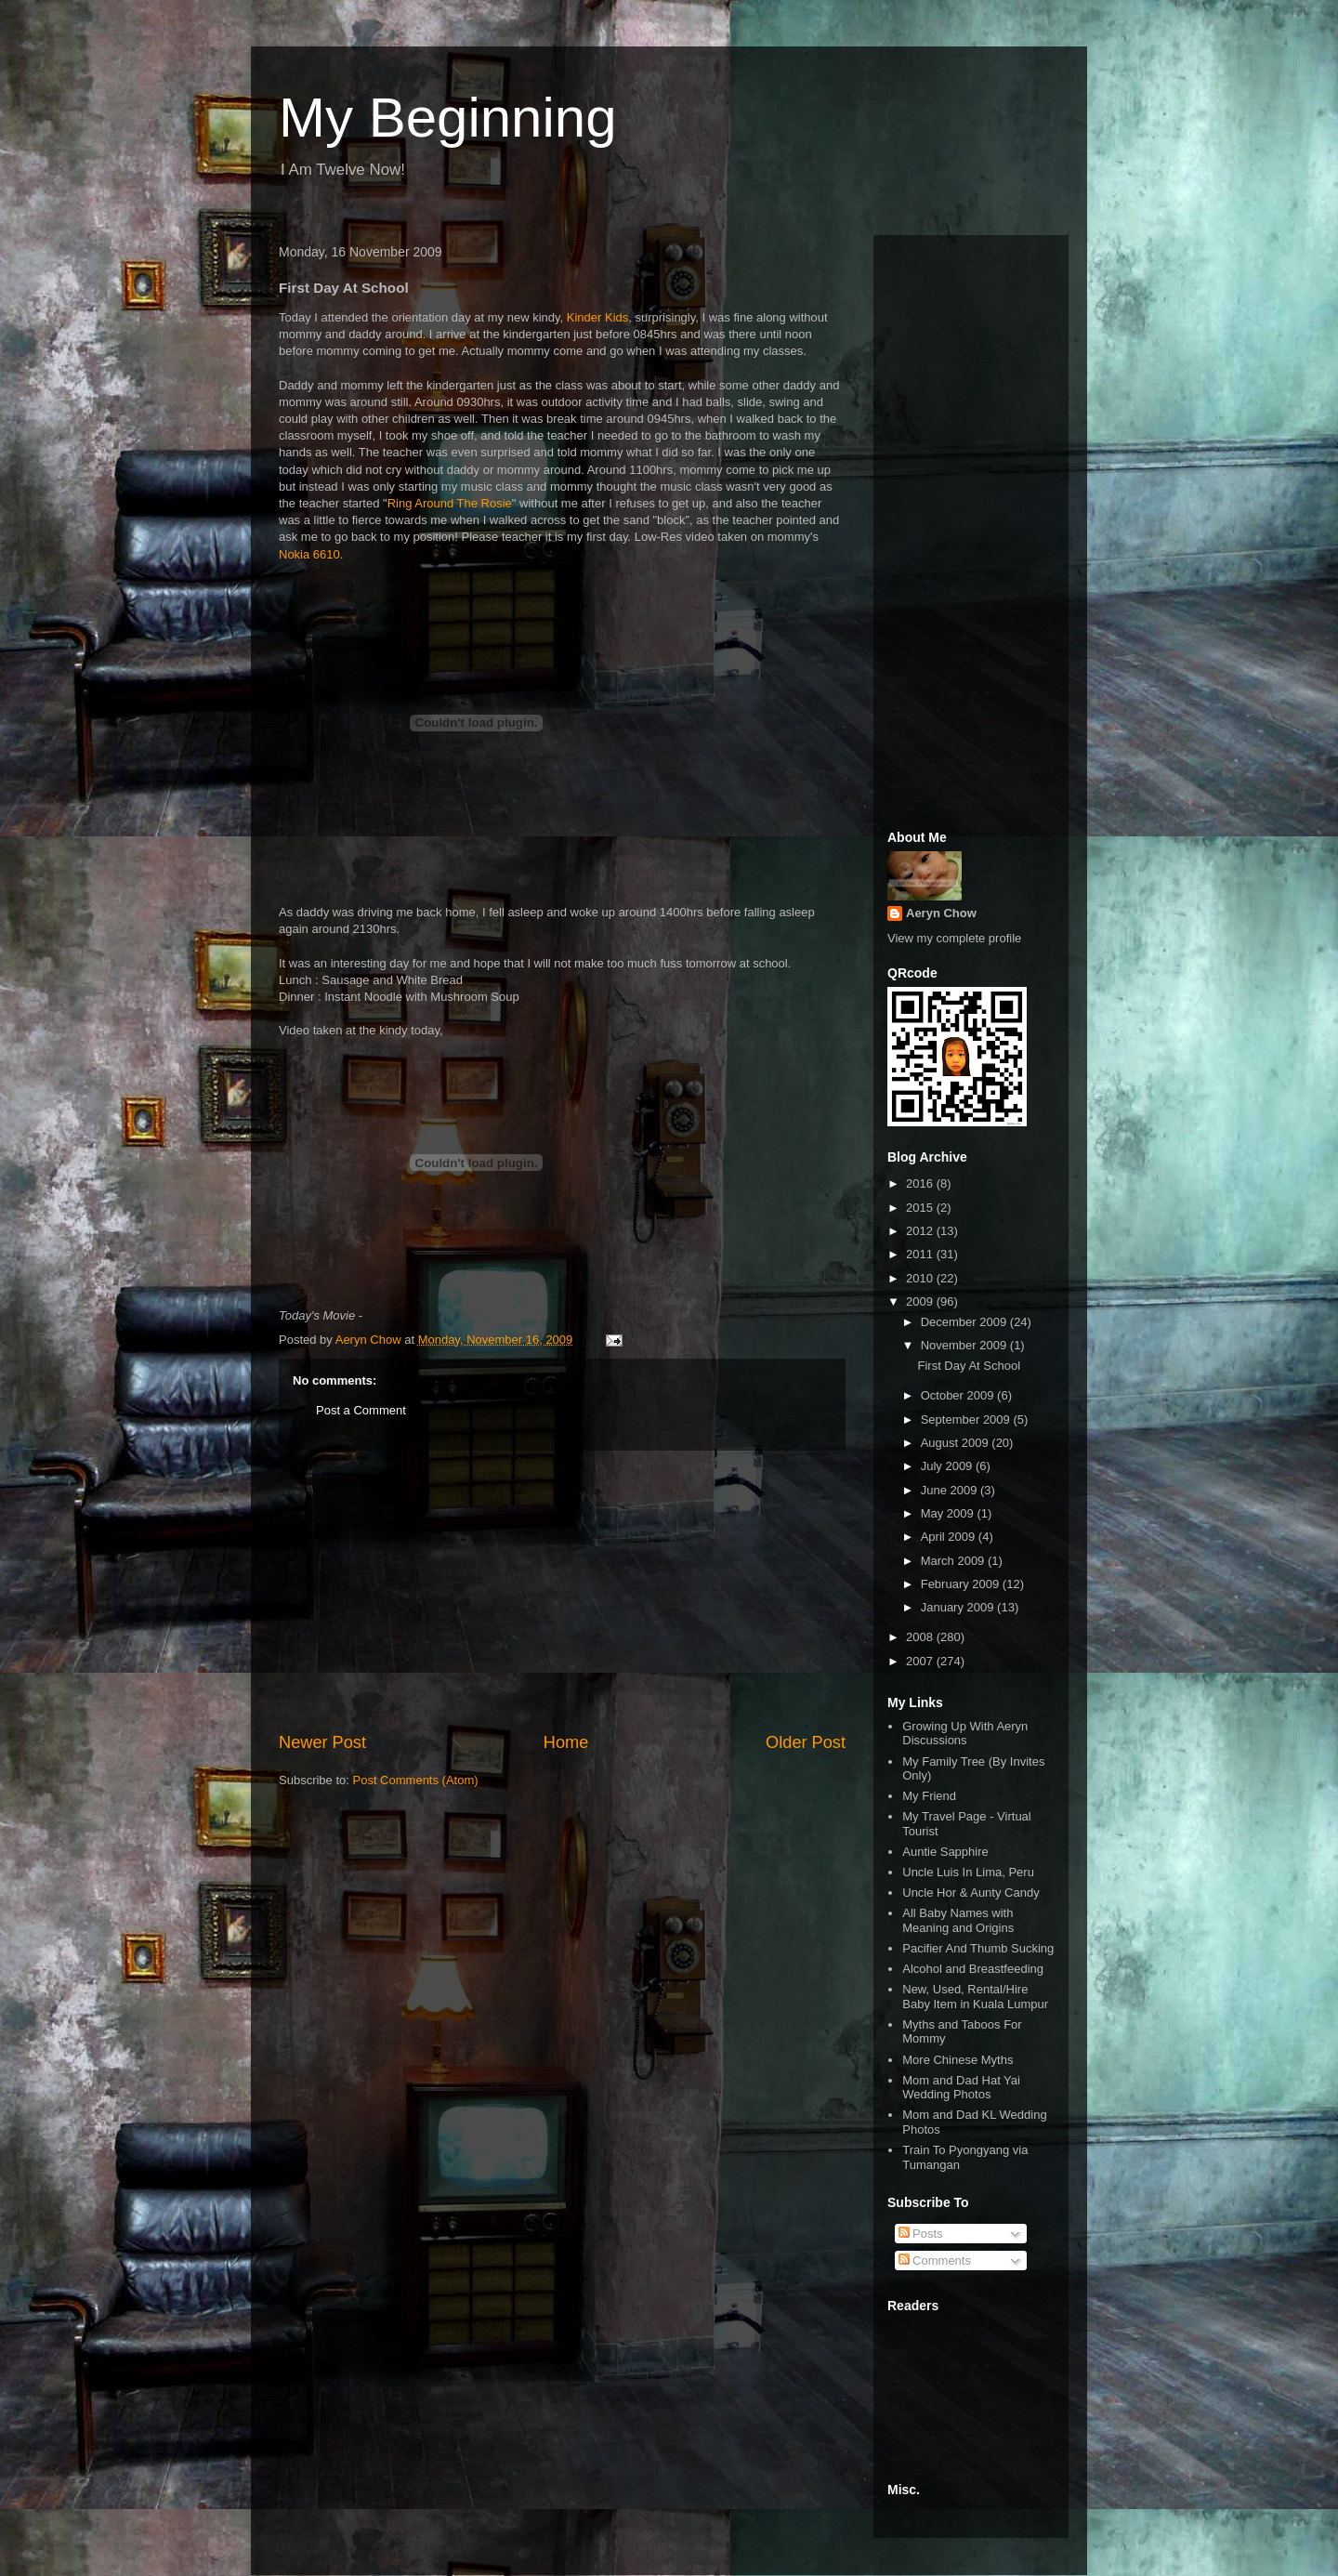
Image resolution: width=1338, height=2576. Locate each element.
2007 (921, 1661)
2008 (921, 1637)
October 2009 (959, 1395)
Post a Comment (361, 1410)
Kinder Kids (597, 317)
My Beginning (448, 117)
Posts (921, 2234)
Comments (935, 2260)
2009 (921, 1301)
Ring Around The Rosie (449, 503)
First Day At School (968, 1366)
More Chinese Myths (957, 2060)
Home (566, 1742)
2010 (921, 1278)
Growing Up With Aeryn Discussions (965, 1733)
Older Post (806, 1742)
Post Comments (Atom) (416, 1780)
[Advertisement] (562, 1591)
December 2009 (965, 1322)
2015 (921, 1208)
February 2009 (962, 1584)
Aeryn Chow (941, 913)
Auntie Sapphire (945, 1852)
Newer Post (322, 1742)
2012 (921, 1231)
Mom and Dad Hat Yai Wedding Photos (961, 2087)
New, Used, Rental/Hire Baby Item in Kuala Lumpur (975, 1996)
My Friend (929, 1796)
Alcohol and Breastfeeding (972, 1969)
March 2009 (954, 1561)
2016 (921, 1183)
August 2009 (956, 1443)
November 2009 (965, 1345)
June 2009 (950, 1490)
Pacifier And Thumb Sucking (978, 1948)
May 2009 (949, 1513)
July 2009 (948, 1466)
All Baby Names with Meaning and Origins (958, 1920)
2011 (921, 1254)
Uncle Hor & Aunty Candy (970, 1892)
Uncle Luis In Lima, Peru (968, 1872)
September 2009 (967, 1419)
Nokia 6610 (309, 554)
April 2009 (949, 1537)
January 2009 (959, 1607)
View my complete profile (954, 938)
